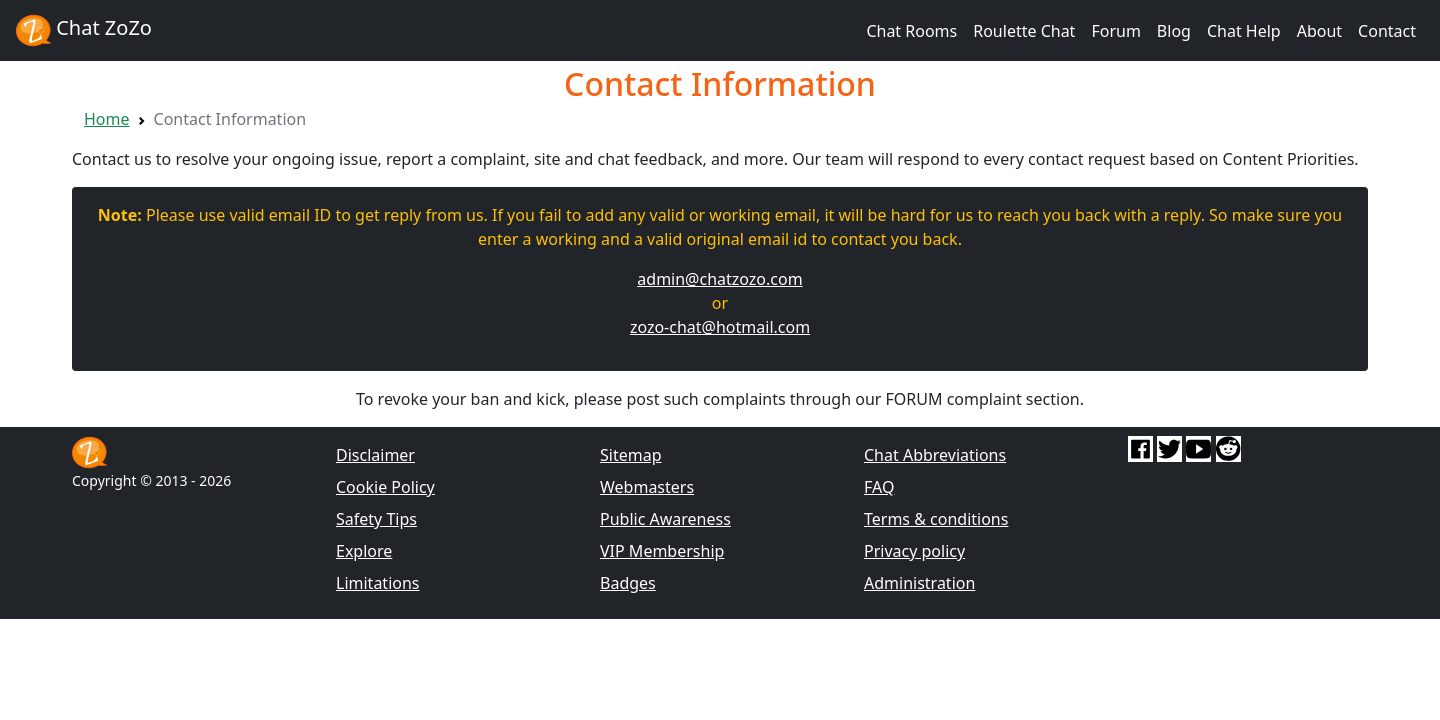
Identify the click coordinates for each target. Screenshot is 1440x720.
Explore (364, 551)
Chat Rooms (911, 31)
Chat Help (1244, 31)
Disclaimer (375, 455)
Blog (1174, 31)
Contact (1387, 31)
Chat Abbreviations (935, 455)
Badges (628, 583)
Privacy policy (914, 551)
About (1319, 31)
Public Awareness (665, 519)
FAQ (879, 487)
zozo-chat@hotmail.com (720, 327)
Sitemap (631, 455)
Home (107, 119)
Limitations (378, 583)
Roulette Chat (1024, 31)
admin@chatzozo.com (719, 279)
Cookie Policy (385, 487)
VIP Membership (662, 551)
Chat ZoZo (84, 30)
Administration (919, 583)
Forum (1115, 31)
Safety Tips (376, 519)
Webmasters (647, 487)
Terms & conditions (936, 519)
